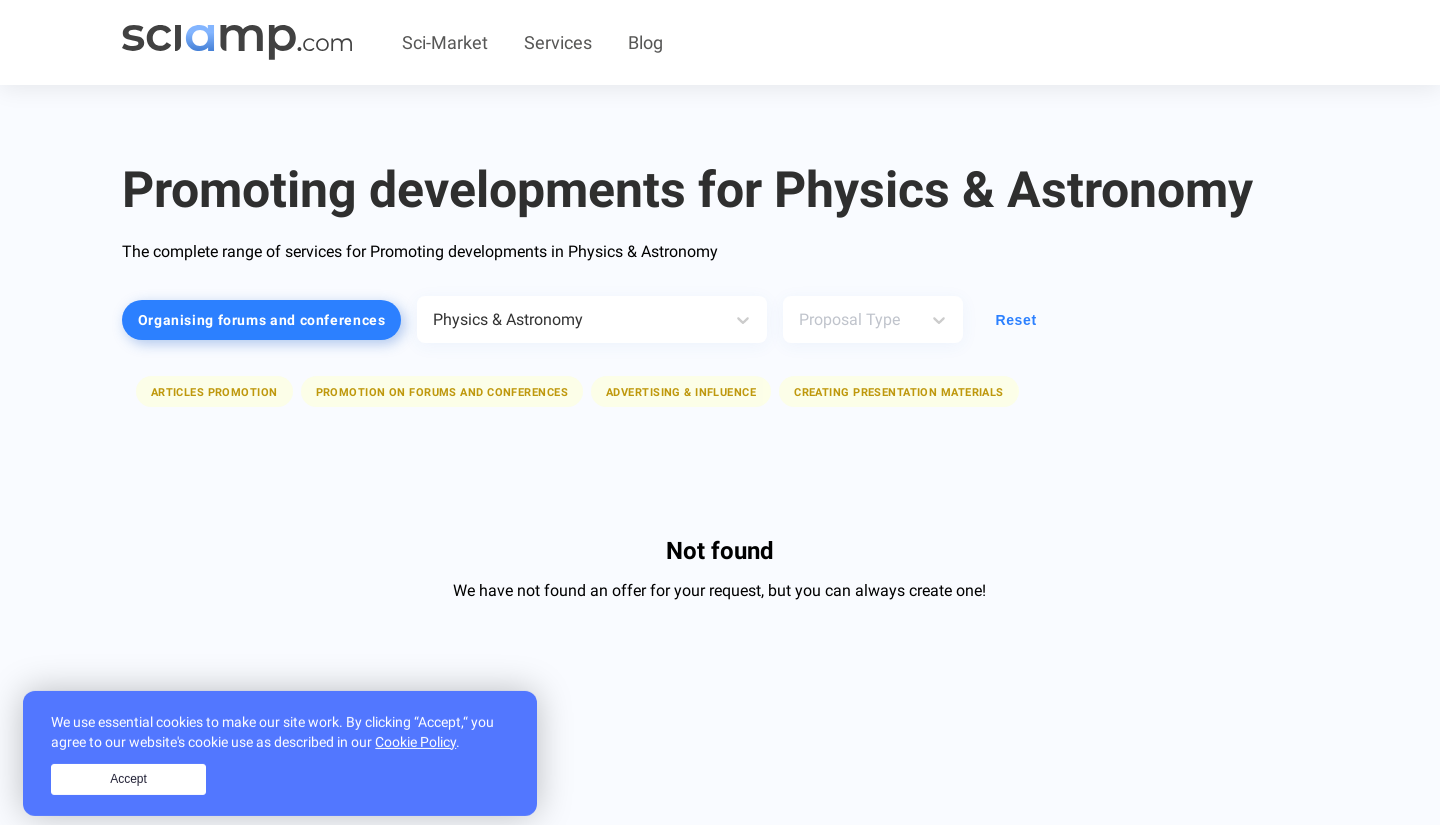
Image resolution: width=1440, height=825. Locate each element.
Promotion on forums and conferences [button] (442, 392)
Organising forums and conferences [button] (262, 320)
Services (558, 42)
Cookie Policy (415, 761)
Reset (1015, 320)
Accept (128, 798)
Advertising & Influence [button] (681, 392)
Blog (645, 42)
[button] (214, 391)
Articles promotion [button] (214, 392)
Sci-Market (445, 42)
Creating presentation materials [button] (899, 392)
